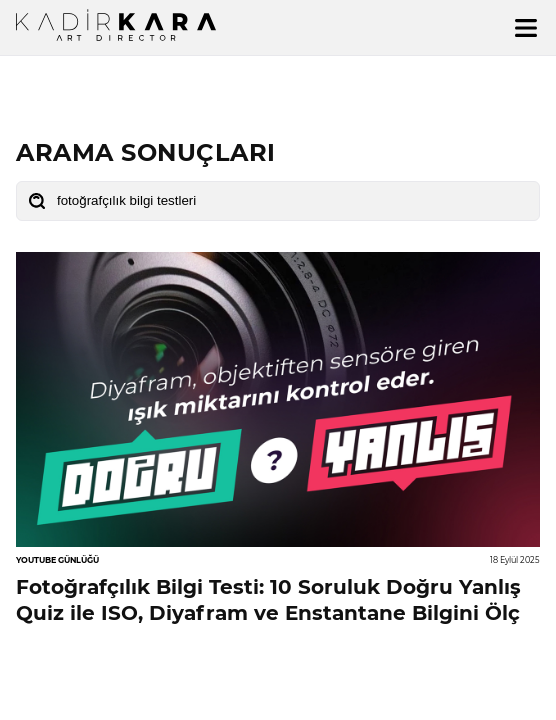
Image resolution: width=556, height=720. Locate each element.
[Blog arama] (278, 201)
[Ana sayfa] (116, 25)
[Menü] (526, 28)
